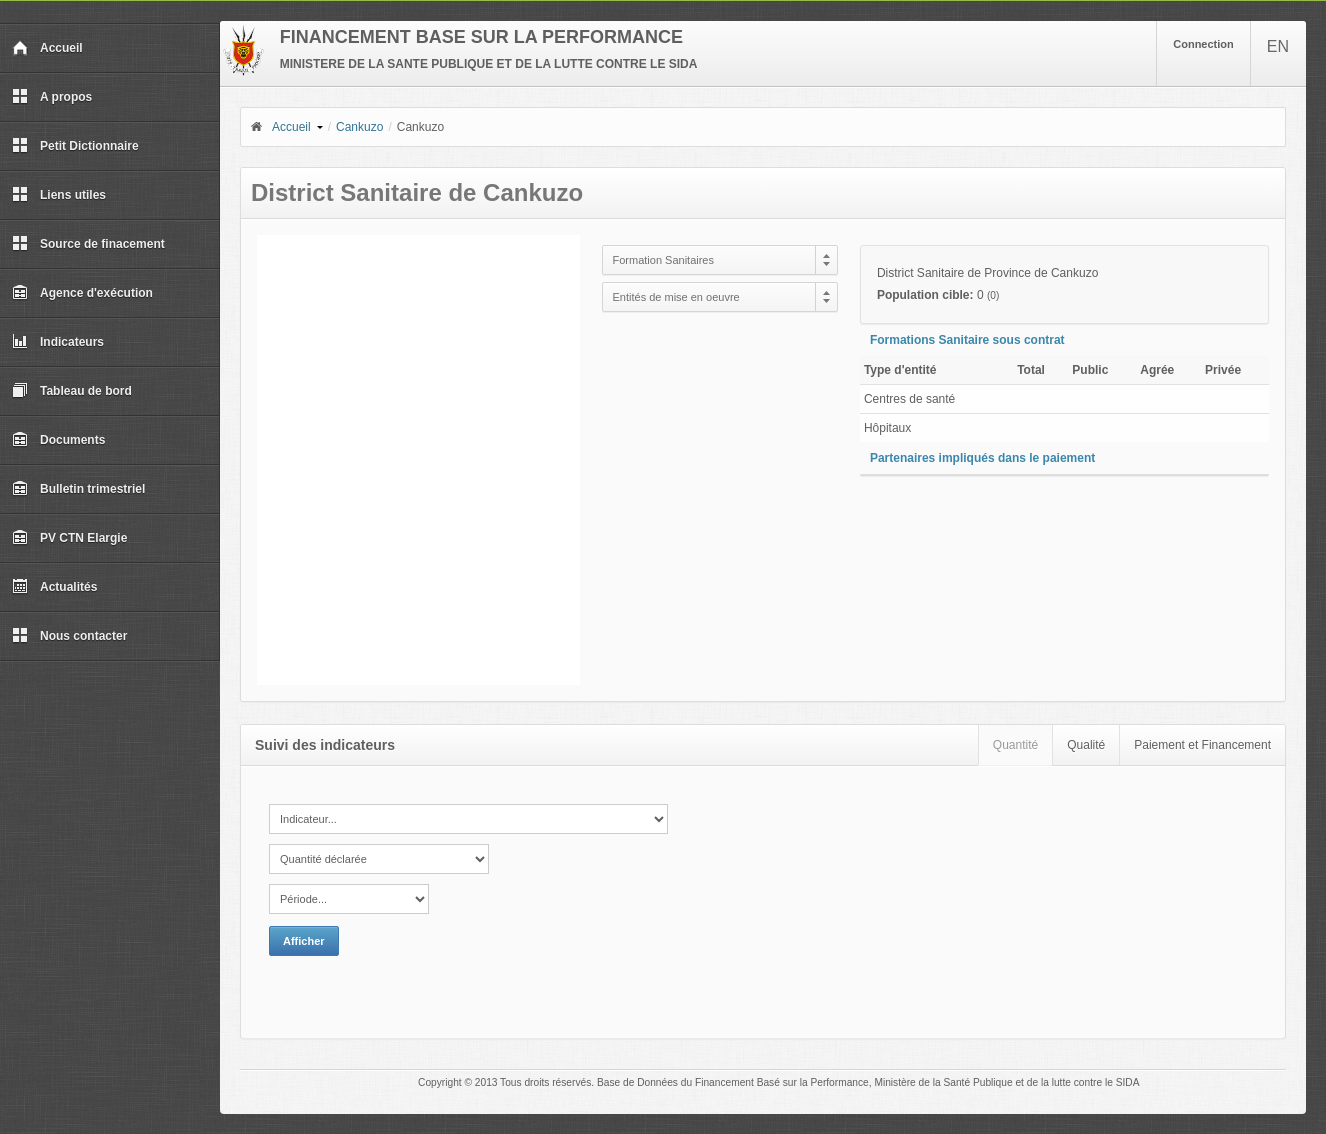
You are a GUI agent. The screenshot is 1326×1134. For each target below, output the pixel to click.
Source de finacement (88, 244)
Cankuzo (359, 127)
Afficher (304, 941)
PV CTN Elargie (69, 538)
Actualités (54, 587)
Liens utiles (59, 195)
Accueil (47, 48)
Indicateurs (58, 342)
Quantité (1015, 745)
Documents (58, 440)
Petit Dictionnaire (75, 146)
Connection (1203, 44)
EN (1278, 46)
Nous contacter (69, 636)
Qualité (1086, 745)
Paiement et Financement (1202, 745)
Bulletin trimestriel (78, 489)
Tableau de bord (72, 391)
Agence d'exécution (82, 293)
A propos (52, 97)
